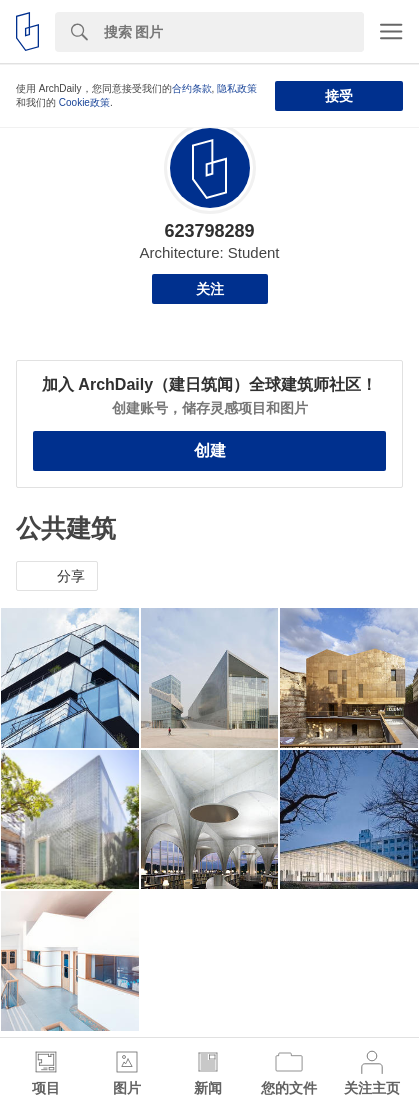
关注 (210, 289)
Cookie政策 (84, 102)
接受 (339, 96)
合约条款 (192, 88)
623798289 (209, 231)
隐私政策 (237, 88)
